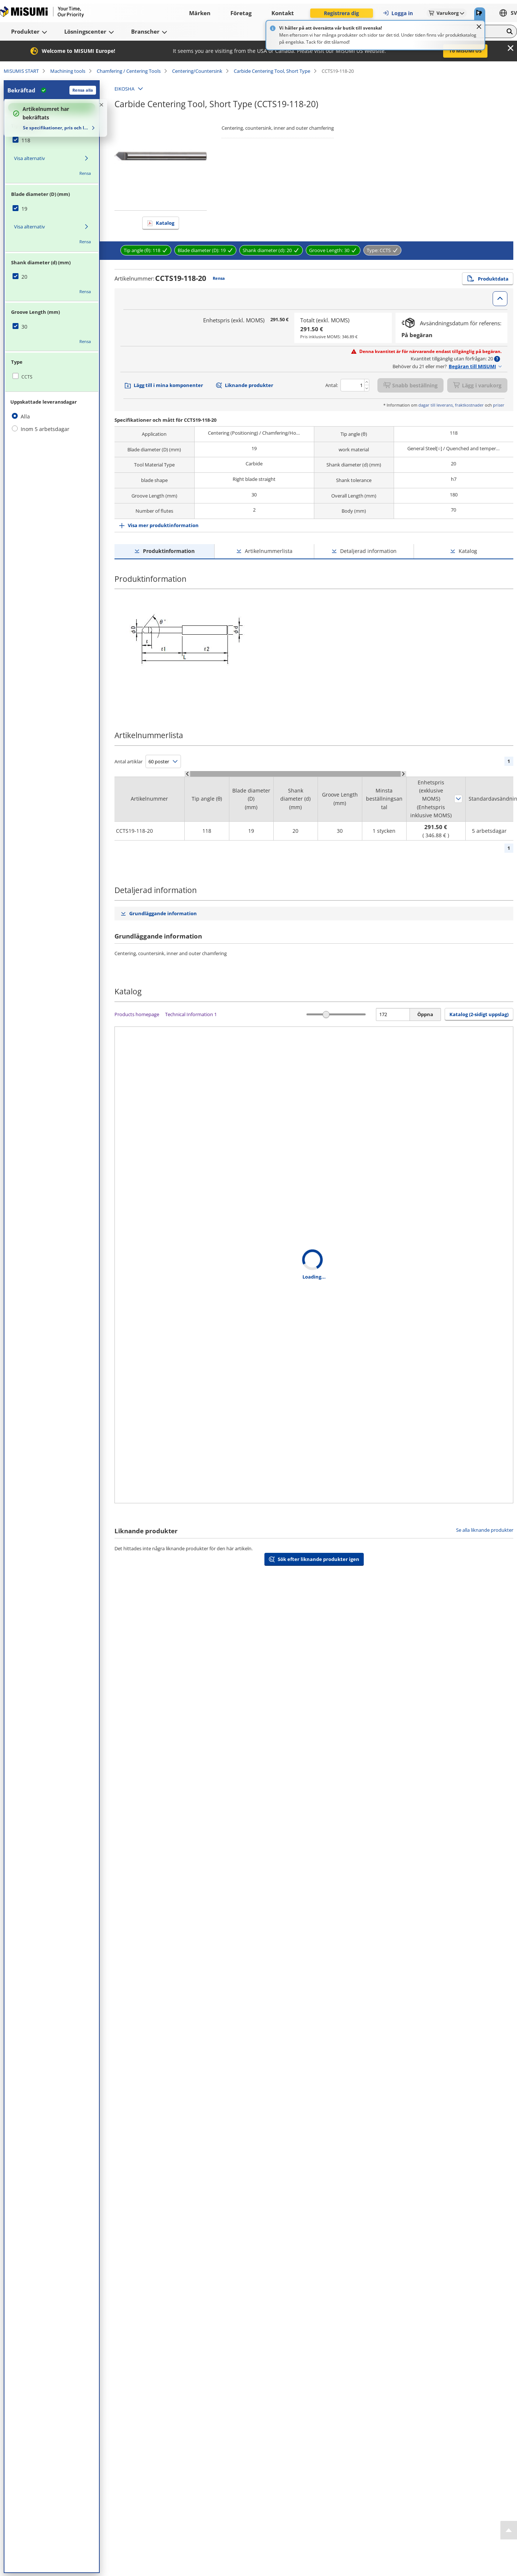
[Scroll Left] (187, 774)
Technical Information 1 (191, 1014)
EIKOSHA (124, 88)
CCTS (26, 377)
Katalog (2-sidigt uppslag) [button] (479, 1014)
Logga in (398, 13)
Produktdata (488, 278)
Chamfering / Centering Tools (129, 71)
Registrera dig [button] (341, 13)
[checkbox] (52, 140)
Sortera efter (458, 799)
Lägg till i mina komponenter (168, 385)
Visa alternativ (29, 158)
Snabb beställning (410, 385)
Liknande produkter (249, 385)
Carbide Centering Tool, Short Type (272, 71)
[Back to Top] (508, 2530)
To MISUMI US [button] (465, 50)
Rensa (85, 173)
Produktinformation (169, 550)
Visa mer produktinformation (163, 525)
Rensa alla (82, 90)
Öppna (425, 1014)
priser (498, 405)
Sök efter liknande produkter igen (318, 1559)
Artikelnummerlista (268, 550)
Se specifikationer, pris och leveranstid (56, 128)
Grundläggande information (163, 913)
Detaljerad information (368, 550)
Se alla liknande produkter (484, 1530)
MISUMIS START (21, 71)
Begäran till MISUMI (472, 366)
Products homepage (136, 1014)
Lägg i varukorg (477, 385)
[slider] (326, 1014)
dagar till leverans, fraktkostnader (451, 405)
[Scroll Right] (403, 774)
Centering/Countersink (197, 71)
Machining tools (67, 71)
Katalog (165, 223)
